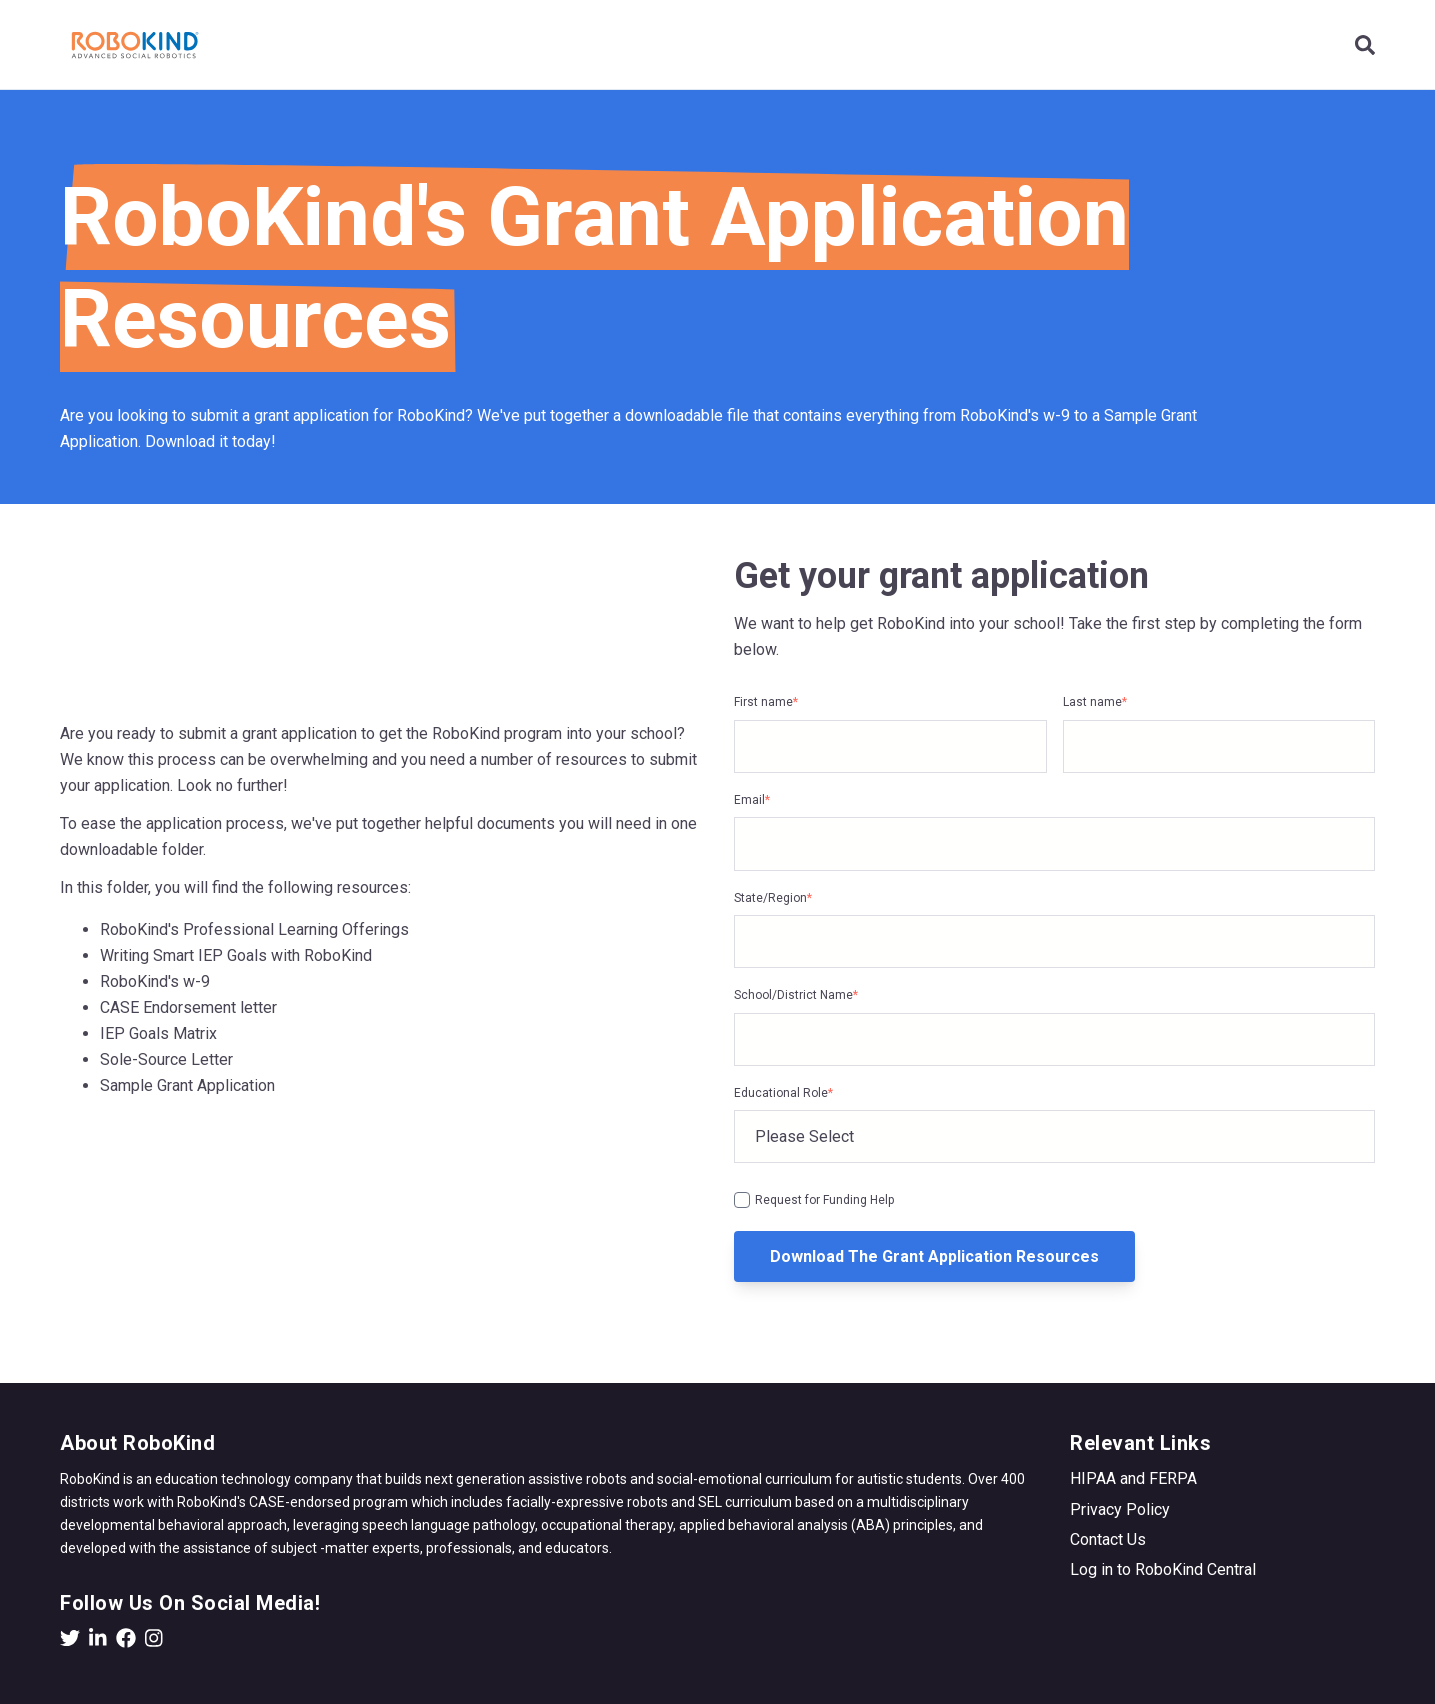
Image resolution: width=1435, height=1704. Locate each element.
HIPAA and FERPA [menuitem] (1133, 1478)
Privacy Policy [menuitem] (1120, 1509)
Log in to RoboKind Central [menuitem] (1163, 1569)
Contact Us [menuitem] (1108, 1539)
